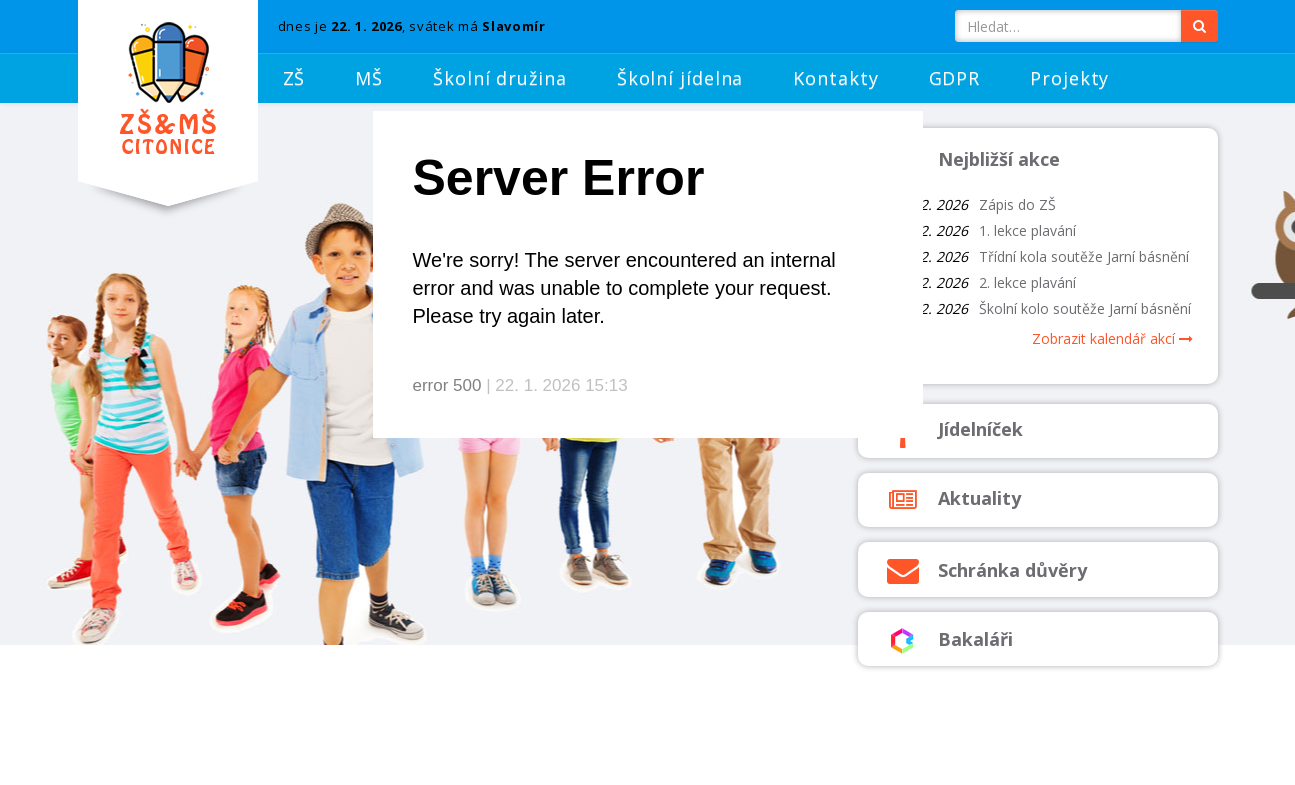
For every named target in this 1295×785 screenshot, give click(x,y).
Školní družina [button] (500, 78)
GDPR (955, 78)
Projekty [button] (1069, 78)
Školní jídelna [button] (680, 78)
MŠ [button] (369, 78)
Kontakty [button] (835, 78)
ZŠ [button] (294, 78)
